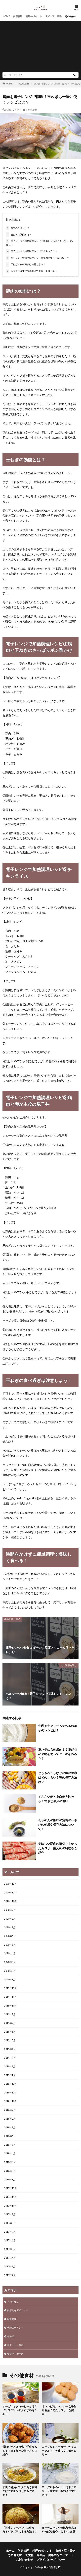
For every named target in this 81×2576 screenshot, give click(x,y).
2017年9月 (9, 2214)
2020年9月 (9, 1909)
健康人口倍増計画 (50, 2567)
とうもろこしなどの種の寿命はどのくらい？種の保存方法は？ (57, 1777)
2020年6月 (9, 1936)
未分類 (10, 2336)
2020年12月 (10, 1883)
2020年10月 (10, 1901)
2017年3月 (9, 2266)
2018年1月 (9, 2179)
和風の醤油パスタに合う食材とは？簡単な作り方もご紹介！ (19, 2491)
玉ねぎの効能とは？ (19, 234)
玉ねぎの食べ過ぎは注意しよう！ (25, 264)
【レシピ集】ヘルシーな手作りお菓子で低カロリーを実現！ (59, 2410)
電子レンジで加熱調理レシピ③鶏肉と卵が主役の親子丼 (37, 258)
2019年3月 (9, 2057)
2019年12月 (10, 1988)
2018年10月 (10, 2101)
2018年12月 (10, 2083)
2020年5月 (9, 1944)
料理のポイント (34, 16)
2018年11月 (10, 2092)
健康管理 (17, 16)
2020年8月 (9, 1918)
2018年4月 (9, 2153)
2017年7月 (9, 2231)
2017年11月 (10, 2196)
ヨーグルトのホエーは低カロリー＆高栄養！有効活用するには (59, 2491)
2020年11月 (10, 1892)
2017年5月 (9, 2249)
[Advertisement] (40, 47)
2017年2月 (9, 2275)
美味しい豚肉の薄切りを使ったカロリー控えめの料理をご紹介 (57, 1848)
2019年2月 (9, 2066)
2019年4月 (9, 2049)
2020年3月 (9, 1962)
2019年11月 (10, 1996)
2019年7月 (9, 2023)
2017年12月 (10, 2188)
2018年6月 (9, 2136)
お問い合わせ (24, 2559)
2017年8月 (9, 2223)
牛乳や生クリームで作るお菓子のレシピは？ (57, 1728)
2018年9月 (9, 2110)
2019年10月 (10, 2005)
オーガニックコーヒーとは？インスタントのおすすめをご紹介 (19, 2410)
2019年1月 (9, 2075)
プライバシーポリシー (51, 2559)
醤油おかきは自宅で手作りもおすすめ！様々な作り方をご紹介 (19, 2450)
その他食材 (71, 16)
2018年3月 (9, 2162)
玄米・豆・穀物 (53, 16)
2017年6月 (9, 2240)
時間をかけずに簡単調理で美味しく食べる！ (31, 271)
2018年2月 (9, 2171)
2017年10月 (10, 2205)
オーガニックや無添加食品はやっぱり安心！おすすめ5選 (59, 2529)
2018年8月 (9, 2118)
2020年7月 (9, 1927)
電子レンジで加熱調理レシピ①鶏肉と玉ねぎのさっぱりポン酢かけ (39, 243)
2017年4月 (9, 2257)
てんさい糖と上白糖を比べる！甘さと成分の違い (56, 1799)
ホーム (10, 2550)
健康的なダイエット (17, 2310)
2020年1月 (9, 1979)
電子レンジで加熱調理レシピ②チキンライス (31, 251)
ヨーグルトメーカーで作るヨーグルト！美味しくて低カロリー (59, 2450)
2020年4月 (9, 1953)
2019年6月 (9, 2031)
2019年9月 (9, 2014)
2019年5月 (9, 2040)
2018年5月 (9, 2144)
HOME (6, 16)
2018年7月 (9, 2127)
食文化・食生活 (15, 2353)
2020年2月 (9, 1970)
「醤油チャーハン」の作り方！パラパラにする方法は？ (19, 2529)
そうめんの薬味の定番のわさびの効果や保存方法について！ (57, 1824)
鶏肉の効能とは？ (17, 228)
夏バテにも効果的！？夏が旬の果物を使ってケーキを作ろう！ (57, 1754)
